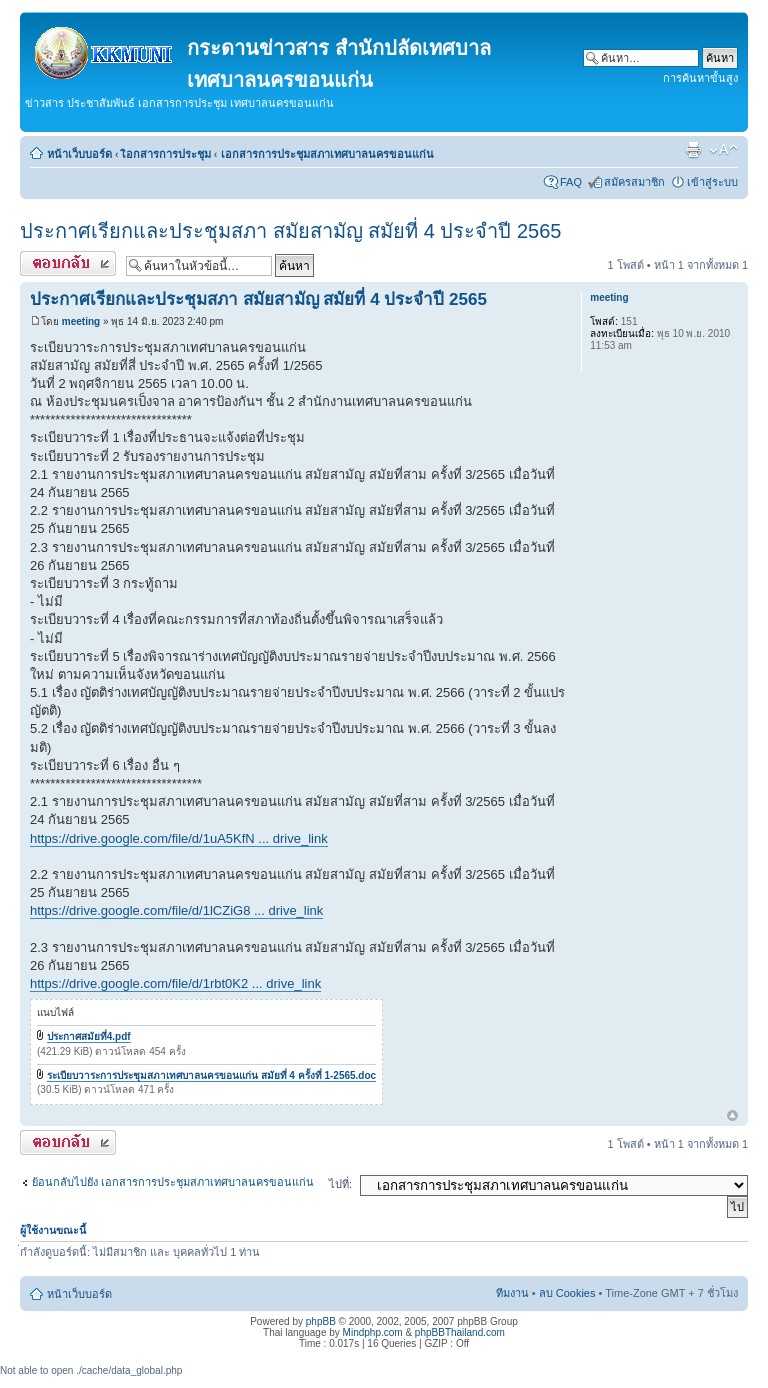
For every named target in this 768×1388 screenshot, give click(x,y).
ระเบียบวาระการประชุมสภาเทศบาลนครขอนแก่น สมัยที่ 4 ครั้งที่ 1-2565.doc (211, 1075)
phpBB (321, 1321)
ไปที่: (340, 1184)
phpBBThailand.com (460, 1332)
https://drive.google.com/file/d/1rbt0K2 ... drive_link (175, 983)
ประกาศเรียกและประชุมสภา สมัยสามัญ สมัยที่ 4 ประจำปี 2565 (290, 231)
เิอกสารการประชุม (166, 154)
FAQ (571, 182)
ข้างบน (732, 1116)
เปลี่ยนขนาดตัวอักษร (723, 150)
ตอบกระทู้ (68, 263)
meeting (81, 321)
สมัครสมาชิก (634, 182)
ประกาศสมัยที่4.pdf (89, 1036)
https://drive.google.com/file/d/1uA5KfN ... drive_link (179, 838)
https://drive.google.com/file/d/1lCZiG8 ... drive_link (176, 910)
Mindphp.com (373, 1332)
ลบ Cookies (567, 1293)
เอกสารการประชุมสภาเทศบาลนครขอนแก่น (327, 154)
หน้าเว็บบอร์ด (79, 154)
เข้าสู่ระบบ (712, 182)
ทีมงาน (512, 1293)
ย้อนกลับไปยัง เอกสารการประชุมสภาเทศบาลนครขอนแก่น (173, 1182)
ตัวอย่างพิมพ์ (693, 150)
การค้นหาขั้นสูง (700, 78)
